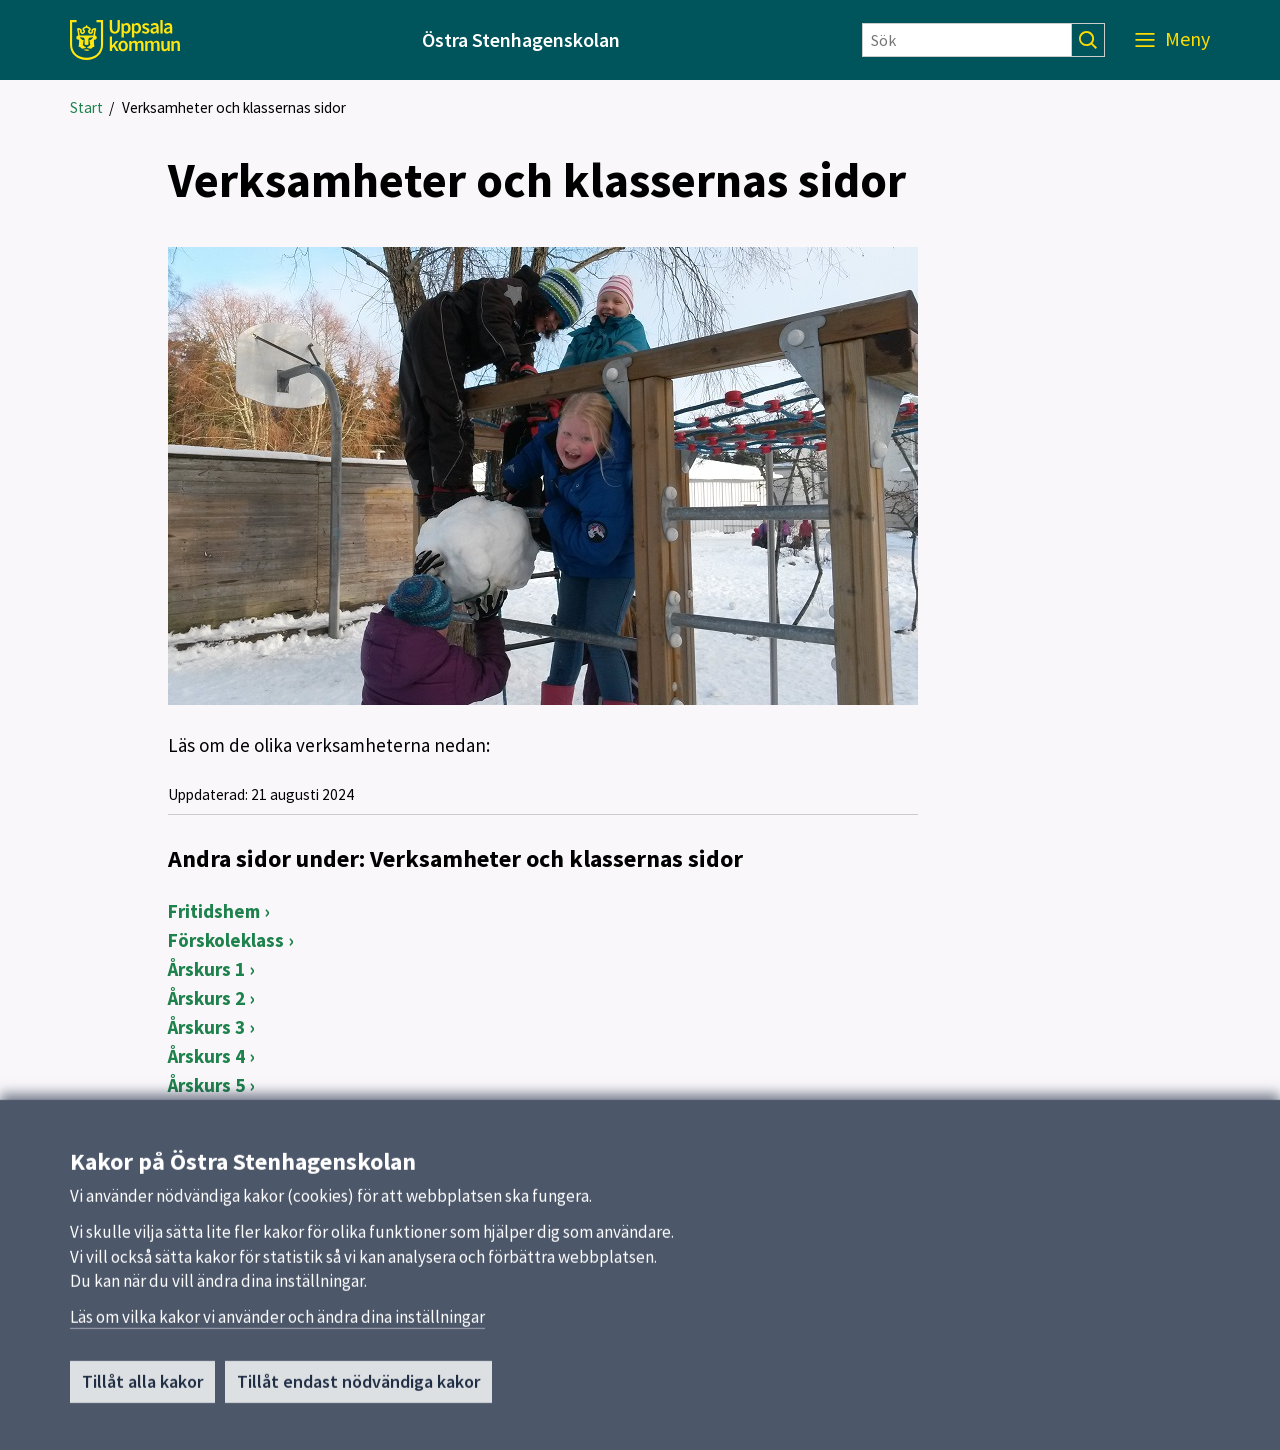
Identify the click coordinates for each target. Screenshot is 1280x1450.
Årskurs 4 (206, 1056)
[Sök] (967, 40)
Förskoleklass (226, 940)
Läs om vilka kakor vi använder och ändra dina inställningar (277, 1325)
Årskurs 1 (206, 969)
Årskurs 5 (206, 1085)
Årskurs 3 (206, 1027)
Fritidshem (214, 911)
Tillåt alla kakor (142, 1389)
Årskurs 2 (206, 998)
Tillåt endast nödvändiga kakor (358, 1389)
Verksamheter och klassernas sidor (234, 107)
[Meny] (1172, 40)
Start (86, 107)
